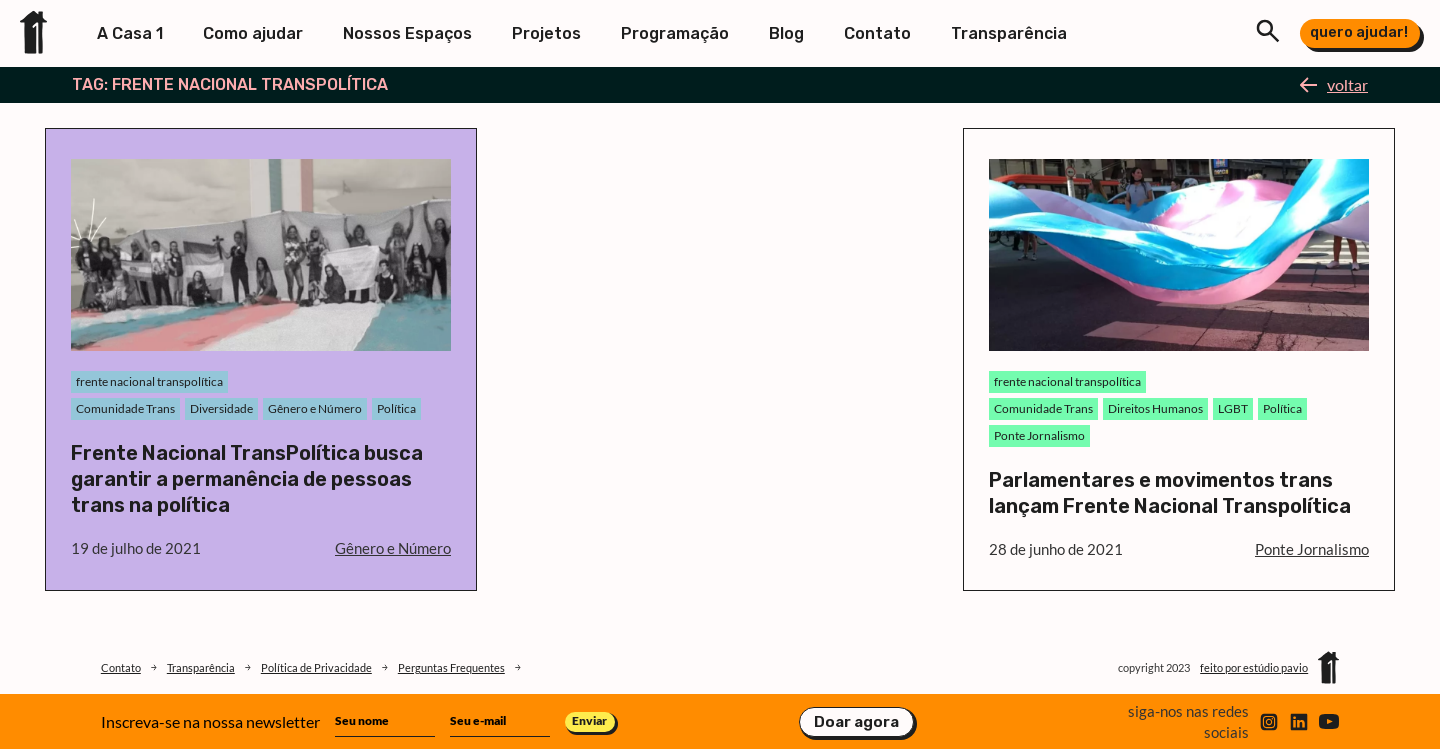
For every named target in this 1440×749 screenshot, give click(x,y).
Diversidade (221, 408)
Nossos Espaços (407, 33)
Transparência (1009, 33)
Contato (877, 33)
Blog (786, 33)
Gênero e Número (315, 408)
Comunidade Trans (125, 408)
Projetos (546, 33)
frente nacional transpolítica (149, 381)
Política (396, 408)
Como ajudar (253, 33)
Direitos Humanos (1155, 408)
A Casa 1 (130, 33)
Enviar (589, 720)
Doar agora (856, 722)
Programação (675, 33)
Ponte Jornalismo (1039, 435)
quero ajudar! (1359, 32)
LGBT (1233, 408)
